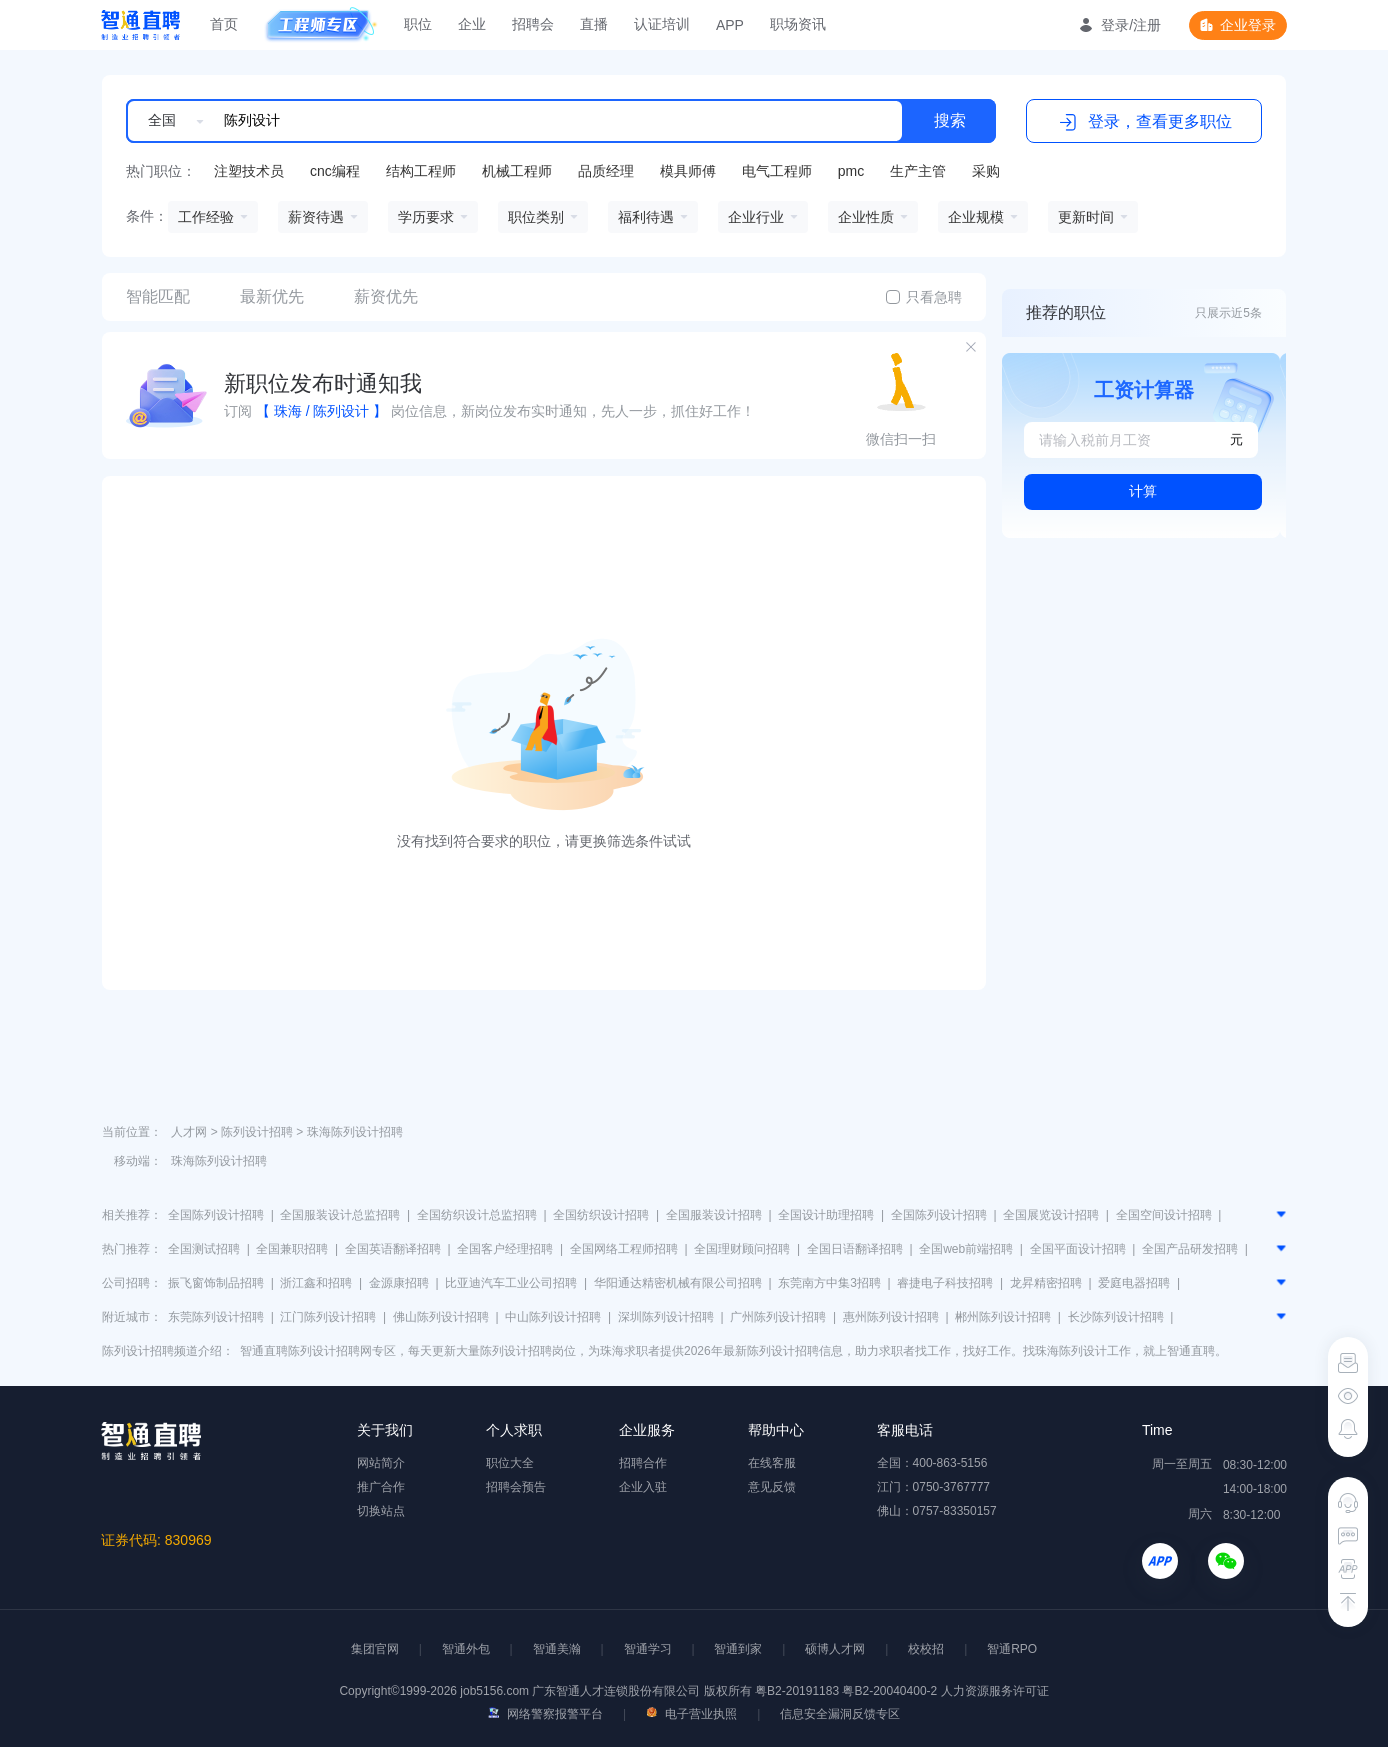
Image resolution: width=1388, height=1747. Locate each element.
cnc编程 (335, 171)
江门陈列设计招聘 (328, 1317)
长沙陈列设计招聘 (1116, 1317)
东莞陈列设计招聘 (216, 1317)
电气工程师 (777, 171)
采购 (986, 171)
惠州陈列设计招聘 (891, 1317)
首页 (224, 24)
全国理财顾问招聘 (742, 1249)
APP (730, 25)
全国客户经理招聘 (505, 1249)
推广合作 (381, 1487)
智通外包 (466, 1649)
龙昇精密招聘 (1046, 1283)
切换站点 (381, 1511)
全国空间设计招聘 (1164, 1215)
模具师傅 (688, 171)
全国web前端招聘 (966, 1249)
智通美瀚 (557, 1649)
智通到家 (738, 1649)
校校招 (926, 1649)
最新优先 (272, 296)
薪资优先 (386, 296)
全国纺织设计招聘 (601, 1215)
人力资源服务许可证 (995, 1691)
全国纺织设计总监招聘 (477, 1215)
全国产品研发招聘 (1190, 1249)
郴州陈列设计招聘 (1003, 1317)
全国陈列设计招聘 (216, 1215)
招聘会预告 (516, 1487)
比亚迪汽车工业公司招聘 (511, 1283)
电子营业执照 (691, 1714)
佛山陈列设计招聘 (441, 1317)
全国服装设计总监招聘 (340, 1215)
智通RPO (1012, 1649)
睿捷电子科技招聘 (945, 1283)
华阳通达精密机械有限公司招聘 (678, 1283)
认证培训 (662, 24)
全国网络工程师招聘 (624, 1249)
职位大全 (510, 1463)
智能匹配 (158, 296)
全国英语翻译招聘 (393, 1249)
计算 (1143, 491)
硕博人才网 (835, 1649)
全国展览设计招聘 (1051, 1215)
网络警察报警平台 (545, 1714)
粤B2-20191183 (798, 1691)
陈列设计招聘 (257, 1132)
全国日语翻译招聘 (855, 1249)
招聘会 (533, 24)
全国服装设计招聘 (714, 1215)
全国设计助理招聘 (826, 1215)
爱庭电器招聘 (1134, 1283)
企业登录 (1248, 25)
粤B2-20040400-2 (889, 1691)
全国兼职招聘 (292, 1249)
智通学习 (648, 1649)
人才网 (189, 1132)
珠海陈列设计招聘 (355, 1132)
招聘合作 (643, 1463)
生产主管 (918, 171)
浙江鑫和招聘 (316, 1283)
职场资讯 (798, 24)
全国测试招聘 (204, 1249)
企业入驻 (643, 1487)
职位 (418, 24)
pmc (851, 171)
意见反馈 (772, 1487)
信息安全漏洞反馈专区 (840, 1714)
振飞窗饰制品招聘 (216, 1283)
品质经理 (606, 171)
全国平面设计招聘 (1078, 1249)
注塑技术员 (249, 171)
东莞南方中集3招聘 (829, 1283)
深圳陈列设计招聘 (666, 1317)
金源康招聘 (399, 1283)
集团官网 (375, 1649)
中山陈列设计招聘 (553, 1317)
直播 (594, 24)
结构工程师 (421, 171)
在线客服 (772, 1463)
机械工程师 (517, 171)
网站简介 (381, 1463)
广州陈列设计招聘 (778, 1317)
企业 (472, 24)
